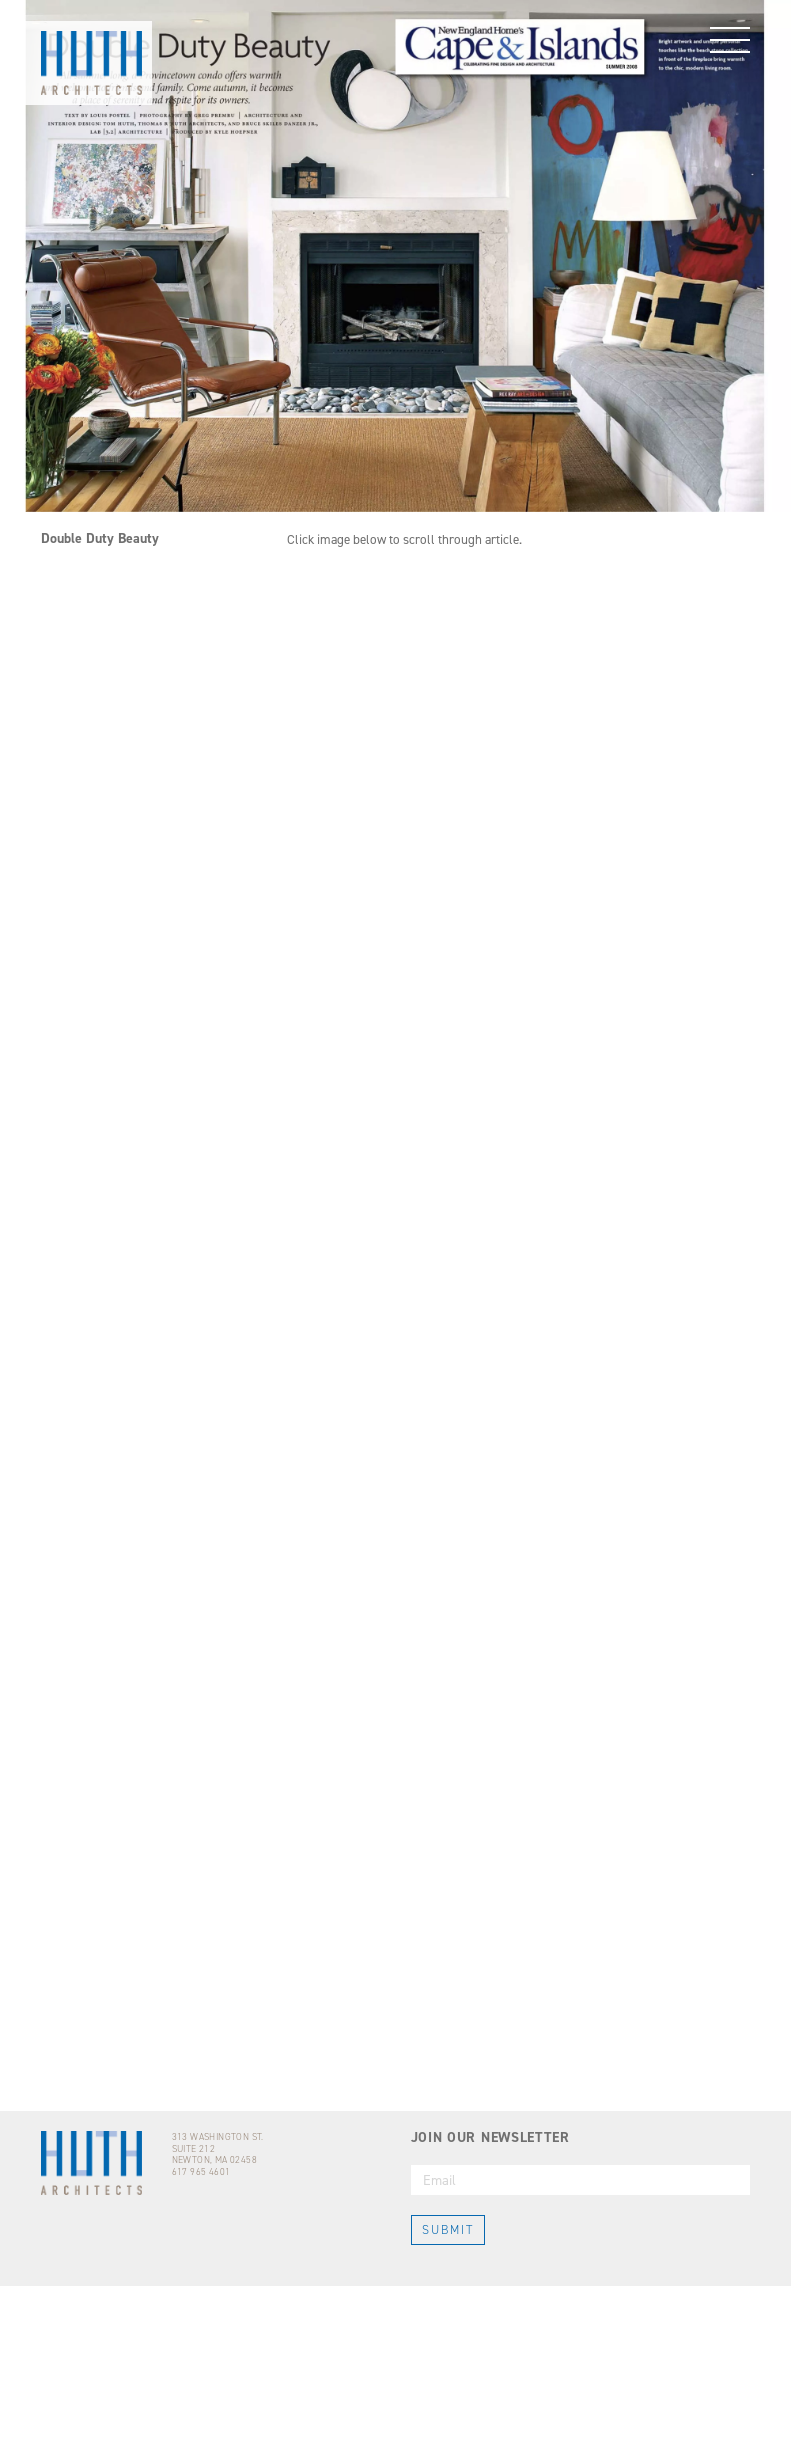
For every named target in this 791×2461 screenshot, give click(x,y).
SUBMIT (448, 2406)
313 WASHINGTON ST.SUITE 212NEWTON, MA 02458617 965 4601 (218, 2330)
